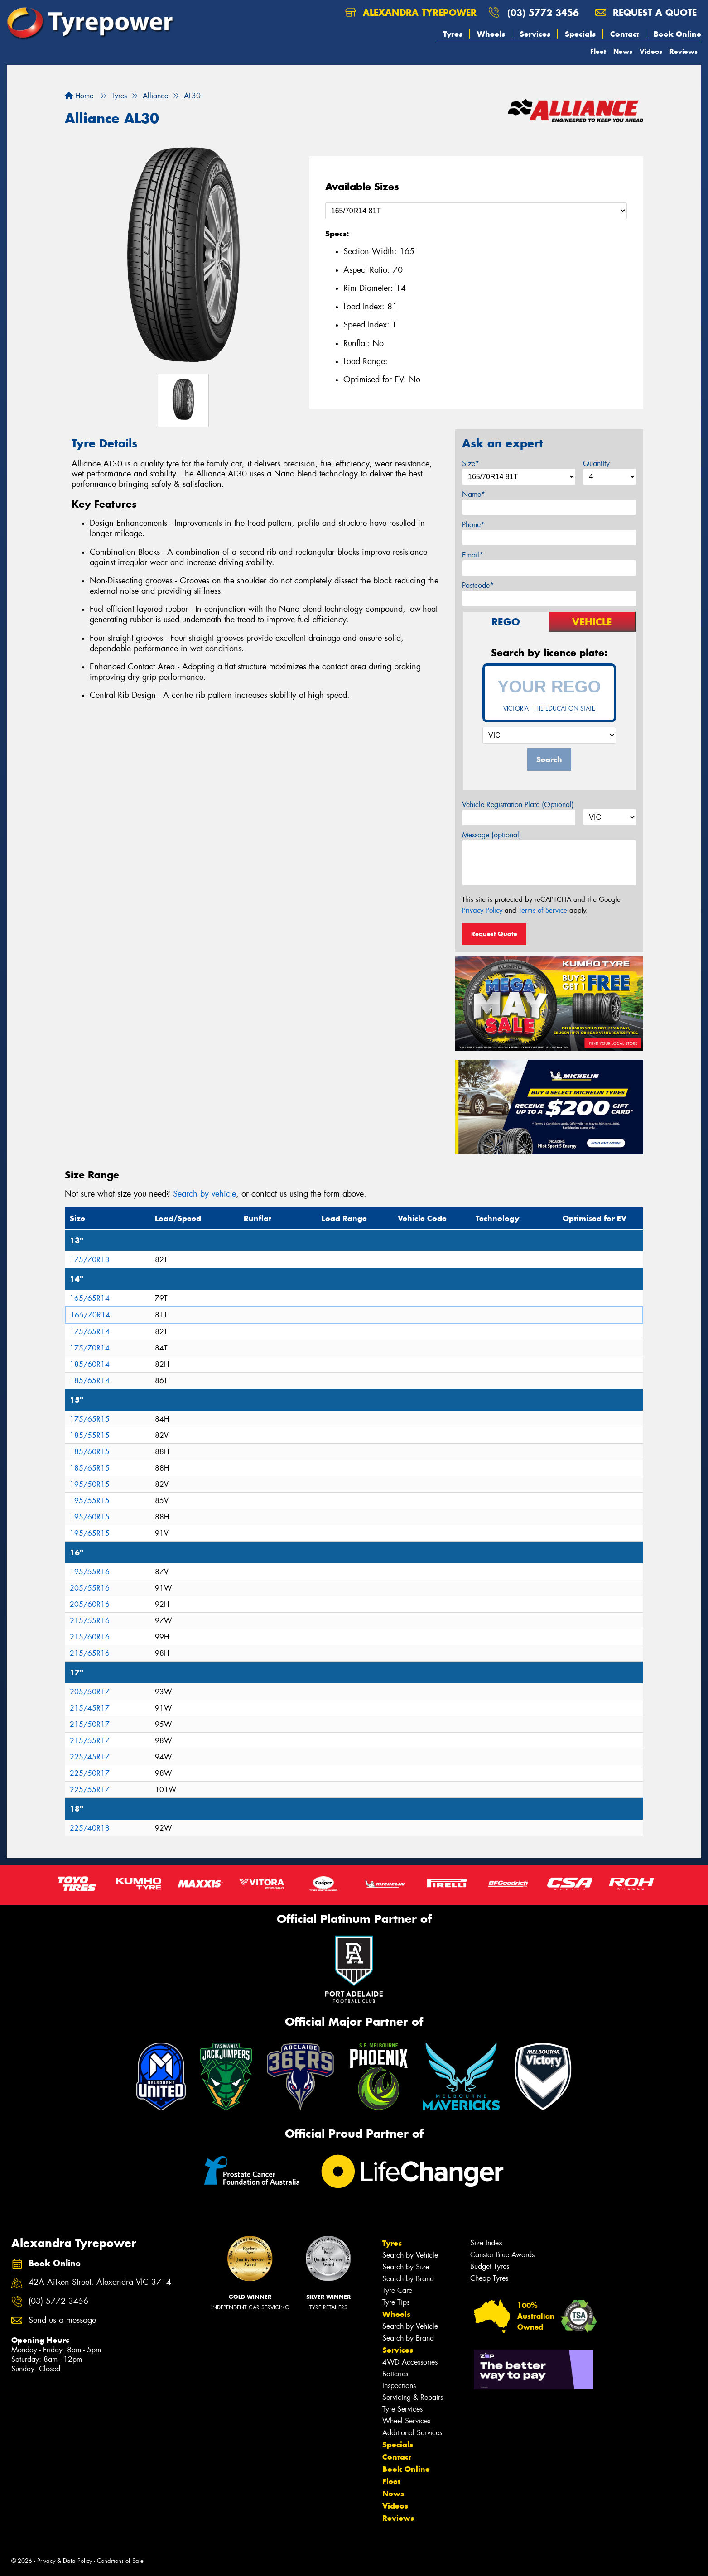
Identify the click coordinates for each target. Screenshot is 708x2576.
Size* (470, 463)
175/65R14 (90, 1331)
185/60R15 (90, 1451)
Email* (472, 555)
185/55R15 (90, 1435)
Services (535, 34)
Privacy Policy (482, 910)
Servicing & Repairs (412, 2397)
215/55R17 (90, 1740)
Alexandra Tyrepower (411, 12)
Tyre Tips (395, 2302)
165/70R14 (90, 1315)
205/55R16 (90, 1588)
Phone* (473, 524)
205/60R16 (90, 1604)
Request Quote (494, 934)
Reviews (683, 51)
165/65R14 (90, 1298)
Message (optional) (491, 835)
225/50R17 (90, 1773)
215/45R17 (90, 1708)
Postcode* (478, 585)
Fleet (598, 51)
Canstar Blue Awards (502, 2254)
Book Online (677, 34)
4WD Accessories (410, 2362)
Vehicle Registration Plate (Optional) (518, 804)
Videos (651, 51)
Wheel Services (406, 2421)
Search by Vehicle (410, 2255)
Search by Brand (408, 2278)
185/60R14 (90, 1364)
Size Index (486, 2243)
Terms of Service (543, 910)
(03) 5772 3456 (543, 12)
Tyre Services (402, 2409)
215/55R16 (90, 1620)
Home (79, 96)
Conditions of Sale (120, 2561)
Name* (473, 494)
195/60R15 (90, 1517)
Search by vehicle (204, 1193)
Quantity (596, 463)
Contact (624, 34)
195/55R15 (90, 1500)
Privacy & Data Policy (64, 2561)
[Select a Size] (476, 210)
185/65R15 (90, 1468)
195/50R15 (90, 1484)
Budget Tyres (489, 2266)
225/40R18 (90, 1828)
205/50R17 (90, 1692)
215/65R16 (90, 1653)
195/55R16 (90, 1571)
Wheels (491, 34)
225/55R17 (90, 1789)
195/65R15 (90, 1533)
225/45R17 (90, 1757)
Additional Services (412, 2432)
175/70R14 (90, 1348)
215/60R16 (90, 1637)
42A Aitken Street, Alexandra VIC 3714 (100, 2282)
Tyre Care (397, 2290)
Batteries (395, 2374)
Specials (580, 34)
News (622, 51)
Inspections (399, 2385)
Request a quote (646, 12)
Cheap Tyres (489, 2278)
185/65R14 (90, 1380)
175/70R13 (90, 1259)
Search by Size (405, 2267)
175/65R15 (90, 1419)
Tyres (452, 34)
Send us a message (62, 2320)
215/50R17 (90, 1724)
